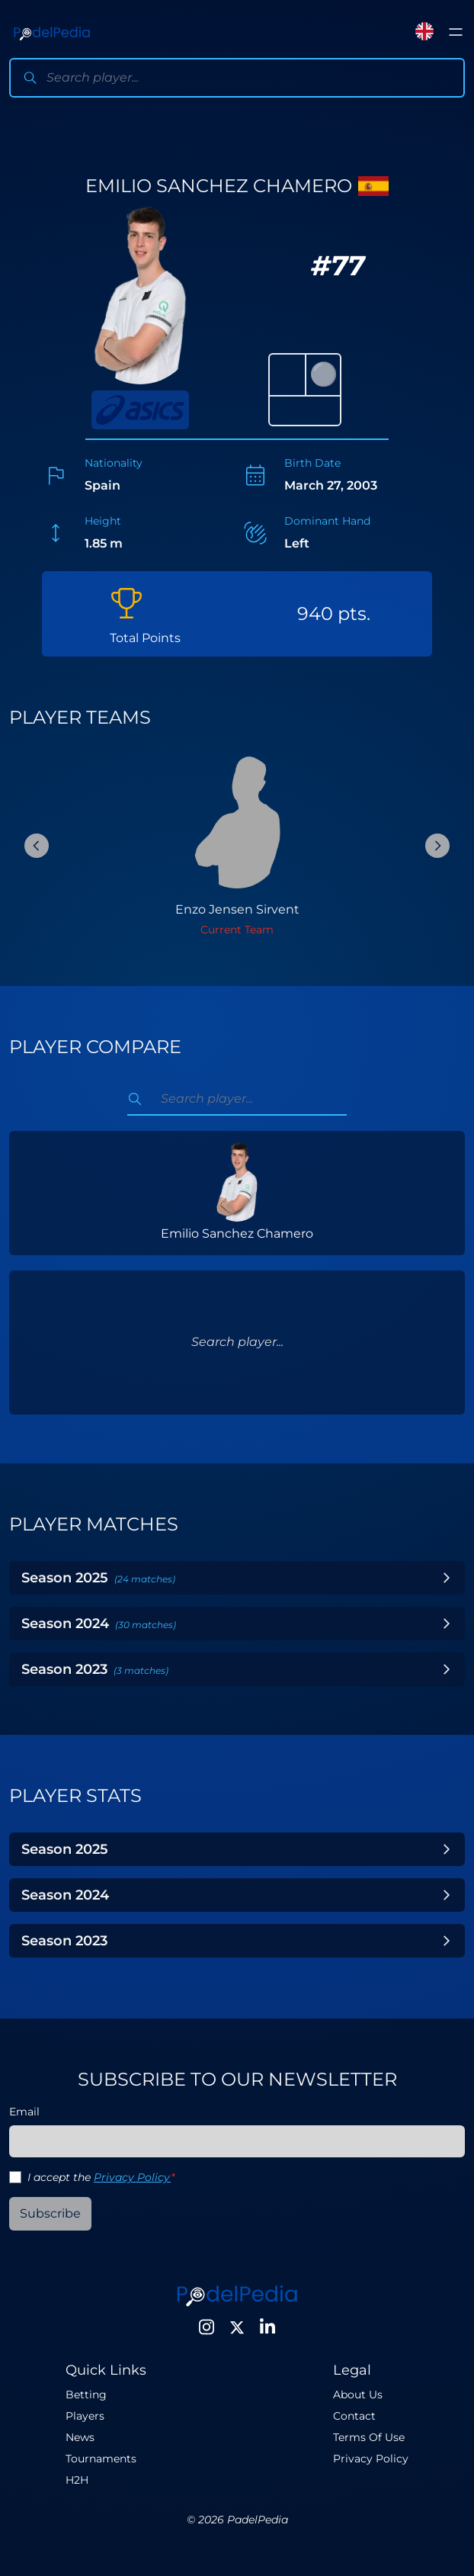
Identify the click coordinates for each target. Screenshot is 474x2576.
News (80, 2437)
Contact (354, 2416)
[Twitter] (237, 2327)
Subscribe (50, 2213)
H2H (77, 2480)
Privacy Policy (132, 2177)
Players (85, 2416)
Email (24, 2111)
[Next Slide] (437, 846)
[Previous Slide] (36, 846)
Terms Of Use (369, 2437)
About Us (358, 2394)
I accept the (101, 2177)
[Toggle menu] (456, 32)
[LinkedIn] (267, 2327)
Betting (86, 2394)
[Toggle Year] (446, 1577)
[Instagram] (206, 2327)
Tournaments (101, 2458)
